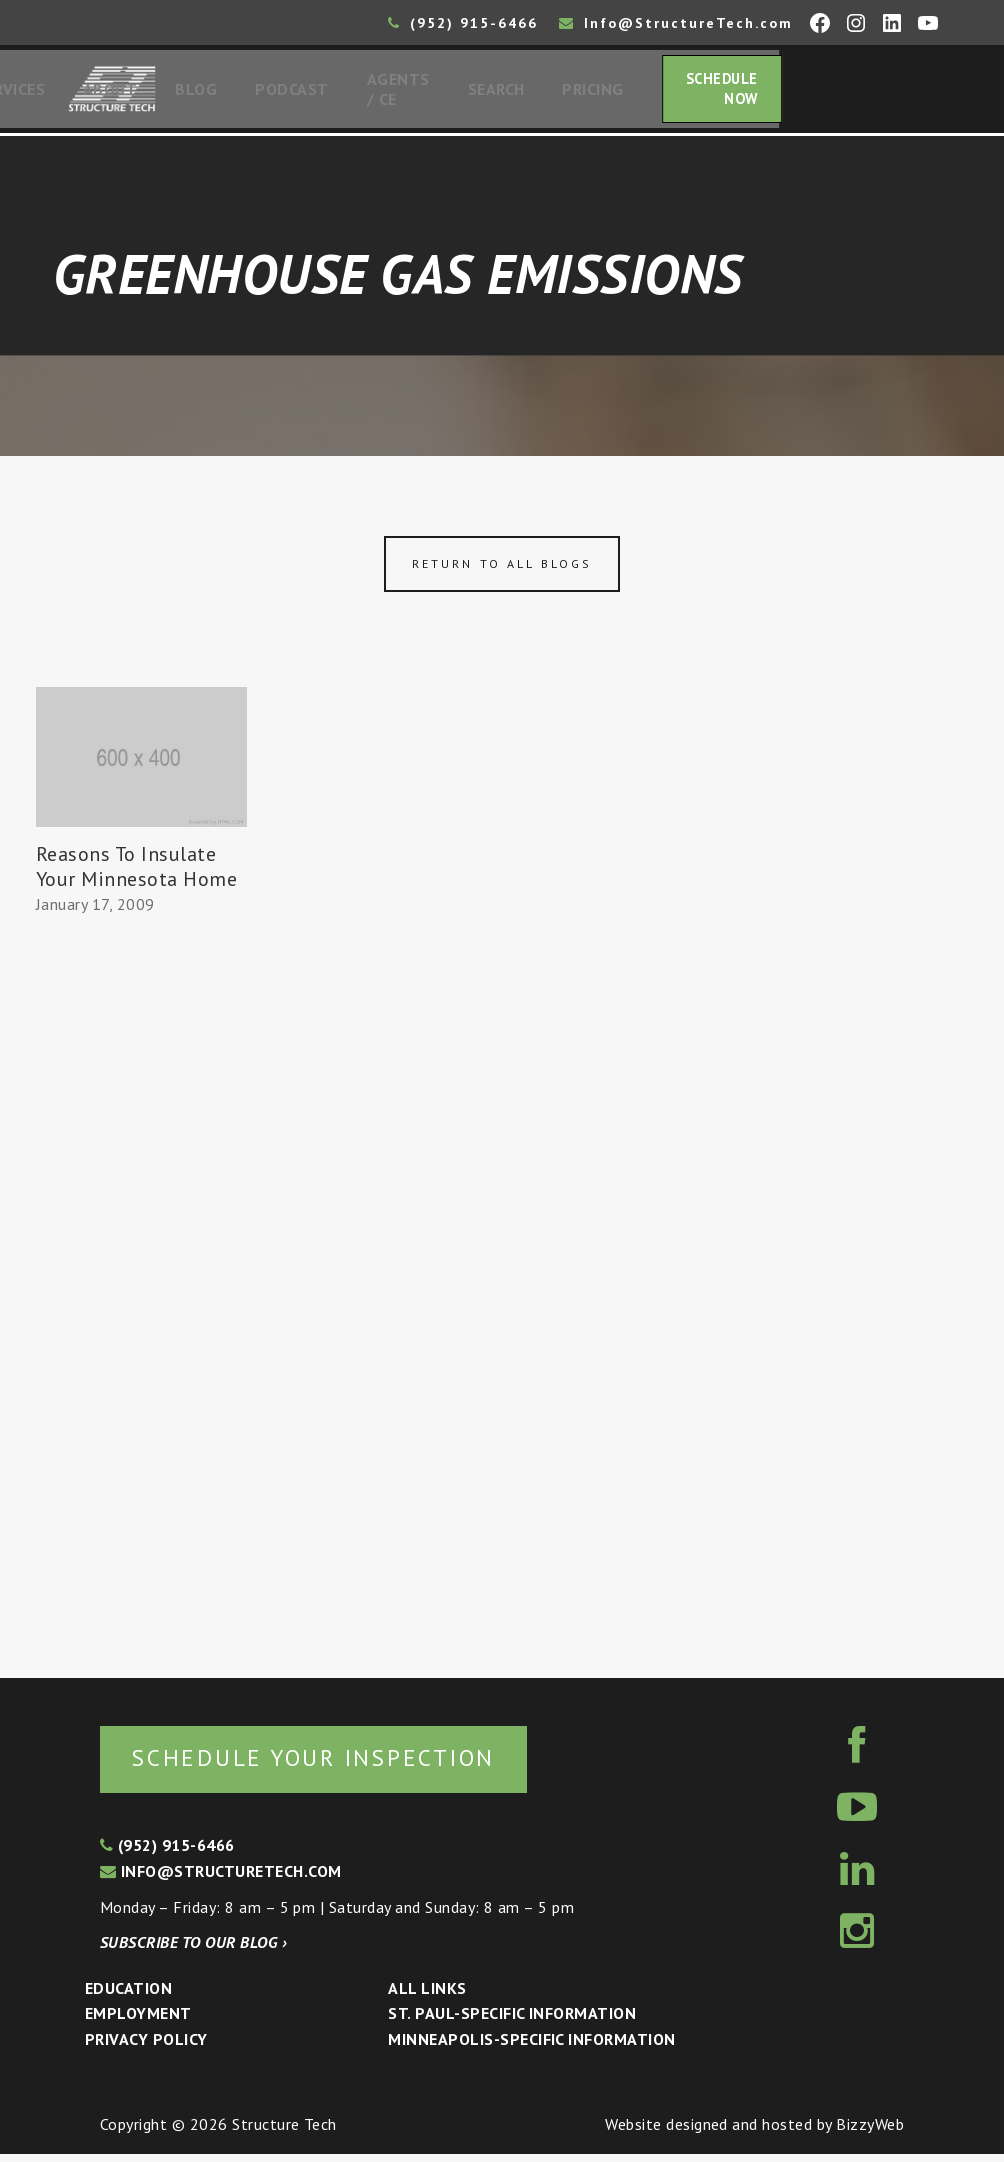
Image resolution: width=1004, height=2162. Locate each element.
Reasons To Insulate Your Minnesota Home (136, 872)
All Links (427, 1996)
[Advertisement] (141, 1294)
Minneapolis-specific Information (531, 2047)
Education (128, 1996)
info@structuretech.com (221, 1879)
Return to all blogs (502, 569)
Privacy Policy (146, 2047)
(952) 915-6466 (463, 23)
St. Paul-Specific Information (512, 2021)
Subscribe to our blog (193, 1950)
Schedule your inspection (335, 1764)
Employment (138, 2021)
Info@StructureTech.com (676, 23)
